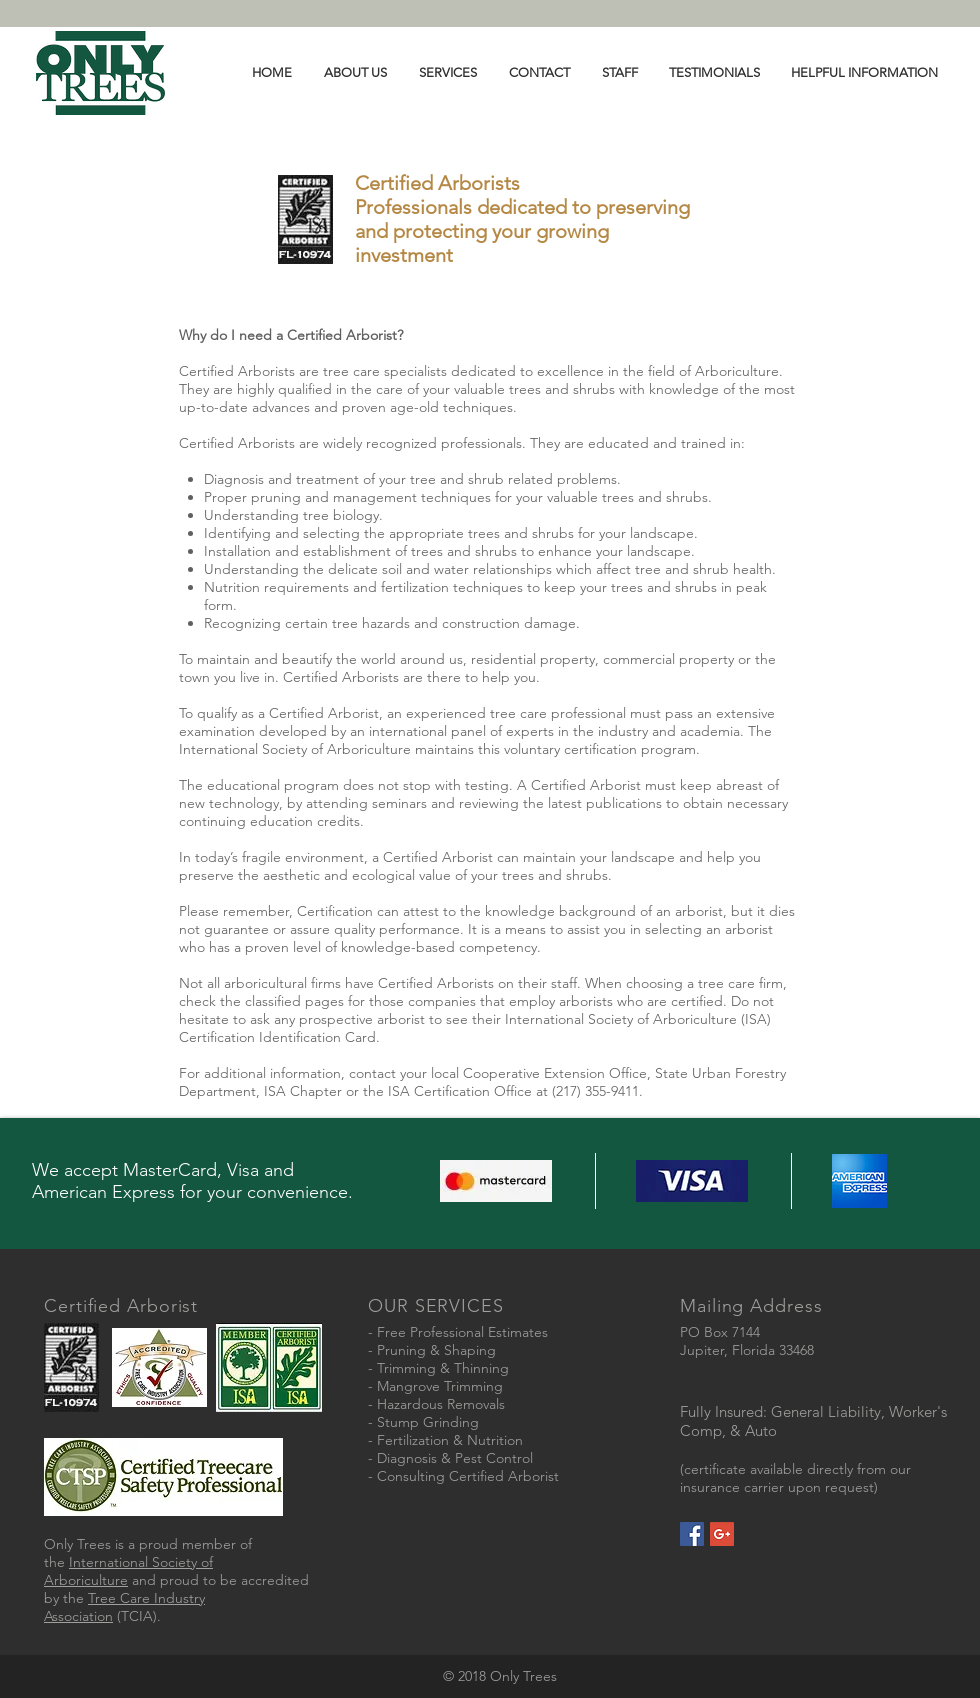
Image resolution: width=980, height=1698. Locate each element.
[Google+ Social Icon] (722, 1534)
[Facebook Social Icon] (692, 1534)
